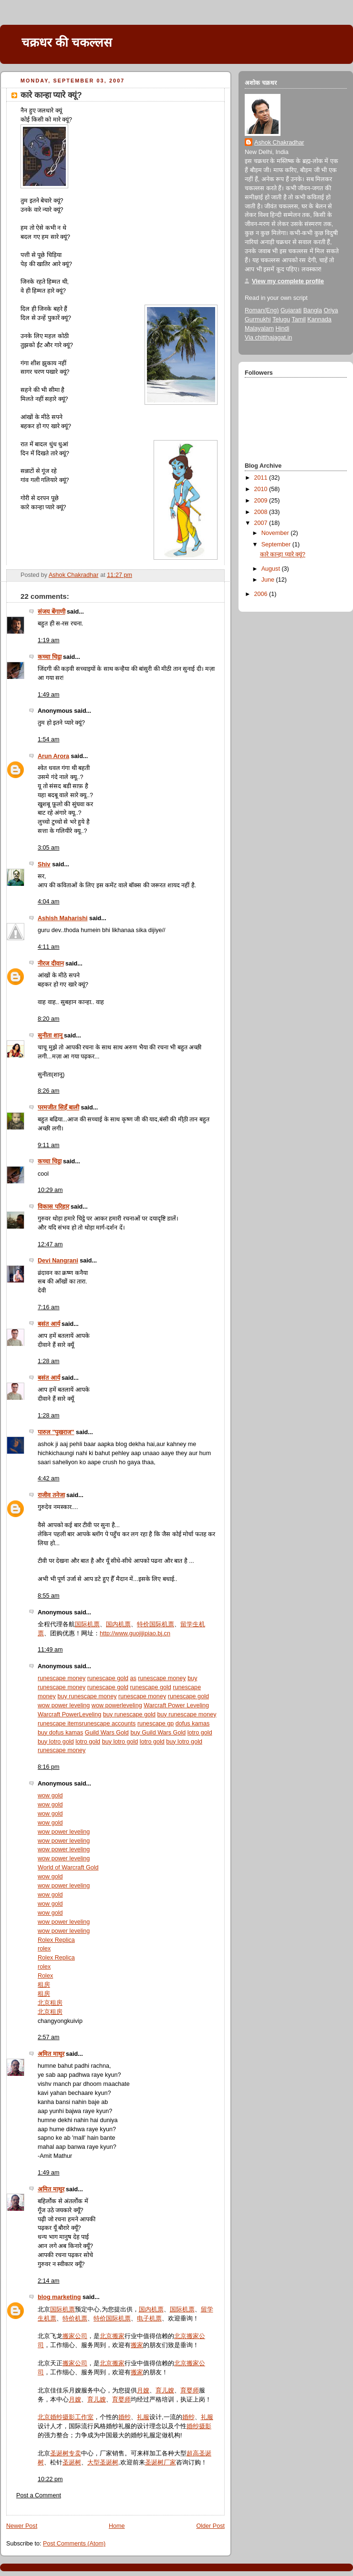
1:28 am (49, 1361)
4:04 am (49, 901)
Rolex (45, 1975)
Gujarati (290, 310)
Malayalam (259, 328)
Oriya (330, 310)
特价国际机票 (155, 1624)
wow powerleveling (117, 1705)
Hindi (282, 328)
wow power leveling (64, 1705)
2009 (262, 500)
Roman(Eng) (262, 310)
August (271, 568)
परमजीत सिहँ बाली (58, 1107)
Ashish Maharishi (62, 918)
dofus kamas (193, 1723)
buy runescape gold (129, 1714)
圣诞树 (71, 2462)
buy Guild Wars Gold (158, 1732)
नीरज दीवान (51, 963)
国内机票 (118, 1624)
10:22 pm (50, 2479)
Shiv (44, 864)
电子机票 (149, 2318)
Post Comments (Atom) (74, 2543)
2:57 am (49, 2037)
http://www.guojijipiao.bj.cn (135, 1633)
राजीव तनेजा (51, 1495)
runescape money (61, 1678)
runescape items (60, 1723)
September (276, 544)
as (133, 1678)
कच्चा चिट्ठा (50, 657)
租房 (44, 1984)
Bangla (312, 310)
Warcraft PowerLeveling (69, 1714)
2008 (262, 512)
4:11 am (49, 947)
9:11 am (49, 1145)
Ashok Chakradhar (279, 142)
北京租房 (50, 2003)
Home (117, 2526)
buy (192, 1678)
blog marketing (59, 2297)
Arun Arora (53, 756)
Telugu (281, 319)
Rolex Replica (56, 1940)
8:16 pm (49, 1767)
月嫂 (143, 2390)
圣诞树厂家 (160, 2462)
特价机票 (74, 2318)
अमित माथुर (51, 2054)
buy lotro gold (56, 1741)
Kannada (319, 319)
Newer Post (21, 2526)
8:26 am (49, 1091)
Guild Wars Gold (107, 1732)
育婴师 (189, 2390)
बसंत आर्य (49, 1324)
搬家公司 (74, 2336)
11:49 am (50, 1649)
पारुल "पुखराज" (56, 1432)
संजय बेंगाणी (51, 611)
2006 (262, 594)
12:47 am (50, 1244)
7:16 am (49, 1307)
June (268, 579)
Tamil (298, 319)
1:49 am (49, 694)
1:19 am (49, 640)
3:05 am (49, 847)
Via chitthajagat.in (268, 337)
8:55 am (49, 1595)
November (276, 533)
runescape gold (107, 1678)
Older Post (210, 2526)
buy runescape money (86, 1696)
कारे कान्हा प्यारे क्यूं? (283, 554)
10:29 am (50, 1190)
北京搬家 (112, 2336)
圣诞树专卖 (65, 2453)
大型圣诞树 (102, 2462)
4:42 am (49, 1478)
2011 (262, 477)
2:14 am (49, 2281)
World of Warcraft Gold (68, 1867)
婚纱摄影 (199, 2426)
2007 (262, 523)
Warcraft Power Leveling (176, 1705)
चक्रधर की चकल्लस (66, 42)
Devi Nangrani (58, 1260)
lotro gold (199, 1732)
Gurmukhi (258, 319)
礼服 (143, 2417)
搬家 (137, 2345)
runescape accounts (109, 1723)
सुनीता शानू (50, 1035)
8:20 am (49, 1019)
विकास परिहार (53, 1206)
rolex (44, 1948)
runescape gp (155, 1723)
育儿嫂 (165, 2390)
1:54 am (49, 739)
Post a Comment (38, 2495)
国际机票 (87, 1624)
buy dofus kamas (60, 1732)
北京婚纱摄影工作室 (65, 2417)
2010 (262, 489)
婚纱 (124, 2417)
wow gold (50, 1795)
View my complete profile (288, 281)
